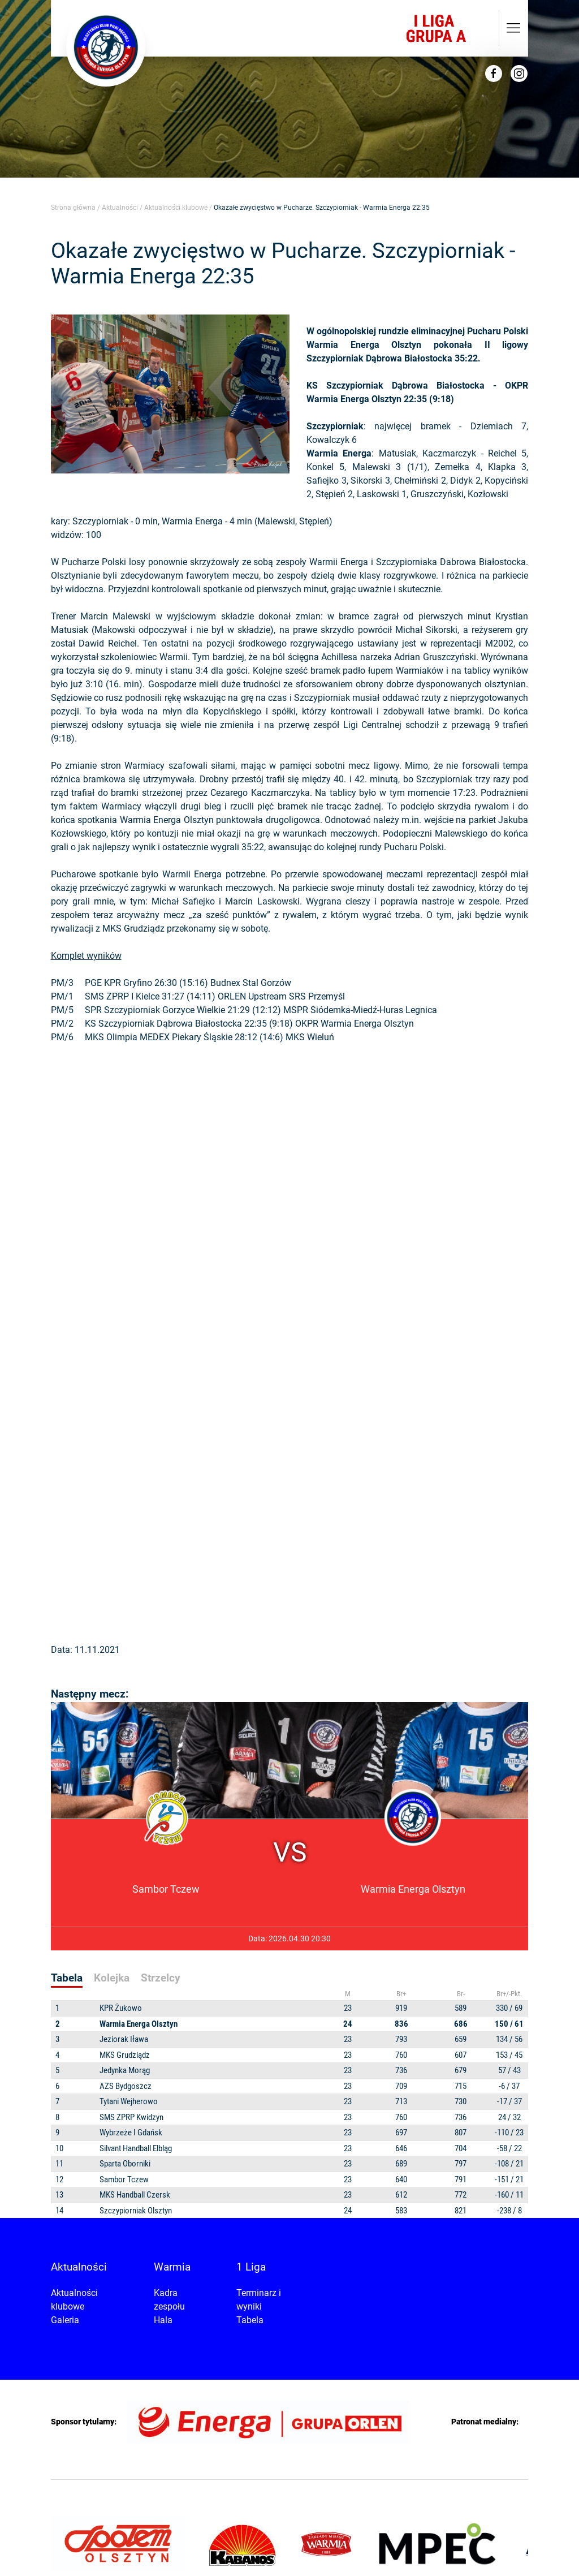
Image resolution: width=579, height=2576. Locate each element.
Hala (163, 2320)
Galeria (65, 2320)
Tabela (249, 2320)
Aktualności (120, 208)
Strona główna (73, 208)
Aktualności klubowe (176, 208)
